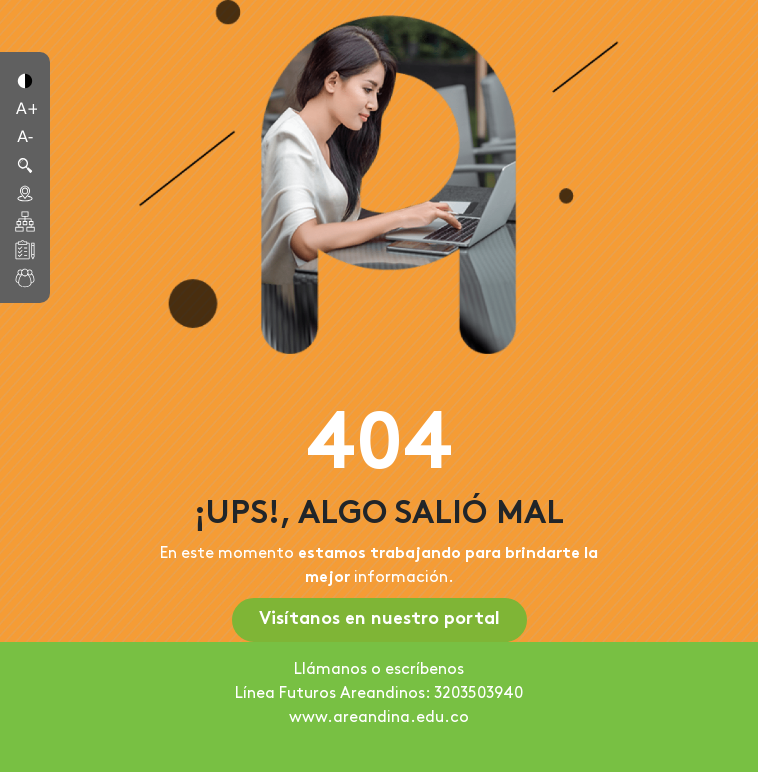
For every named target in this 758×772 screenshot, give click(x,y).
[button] (25, 79)
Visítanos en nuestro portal (379, 619)
